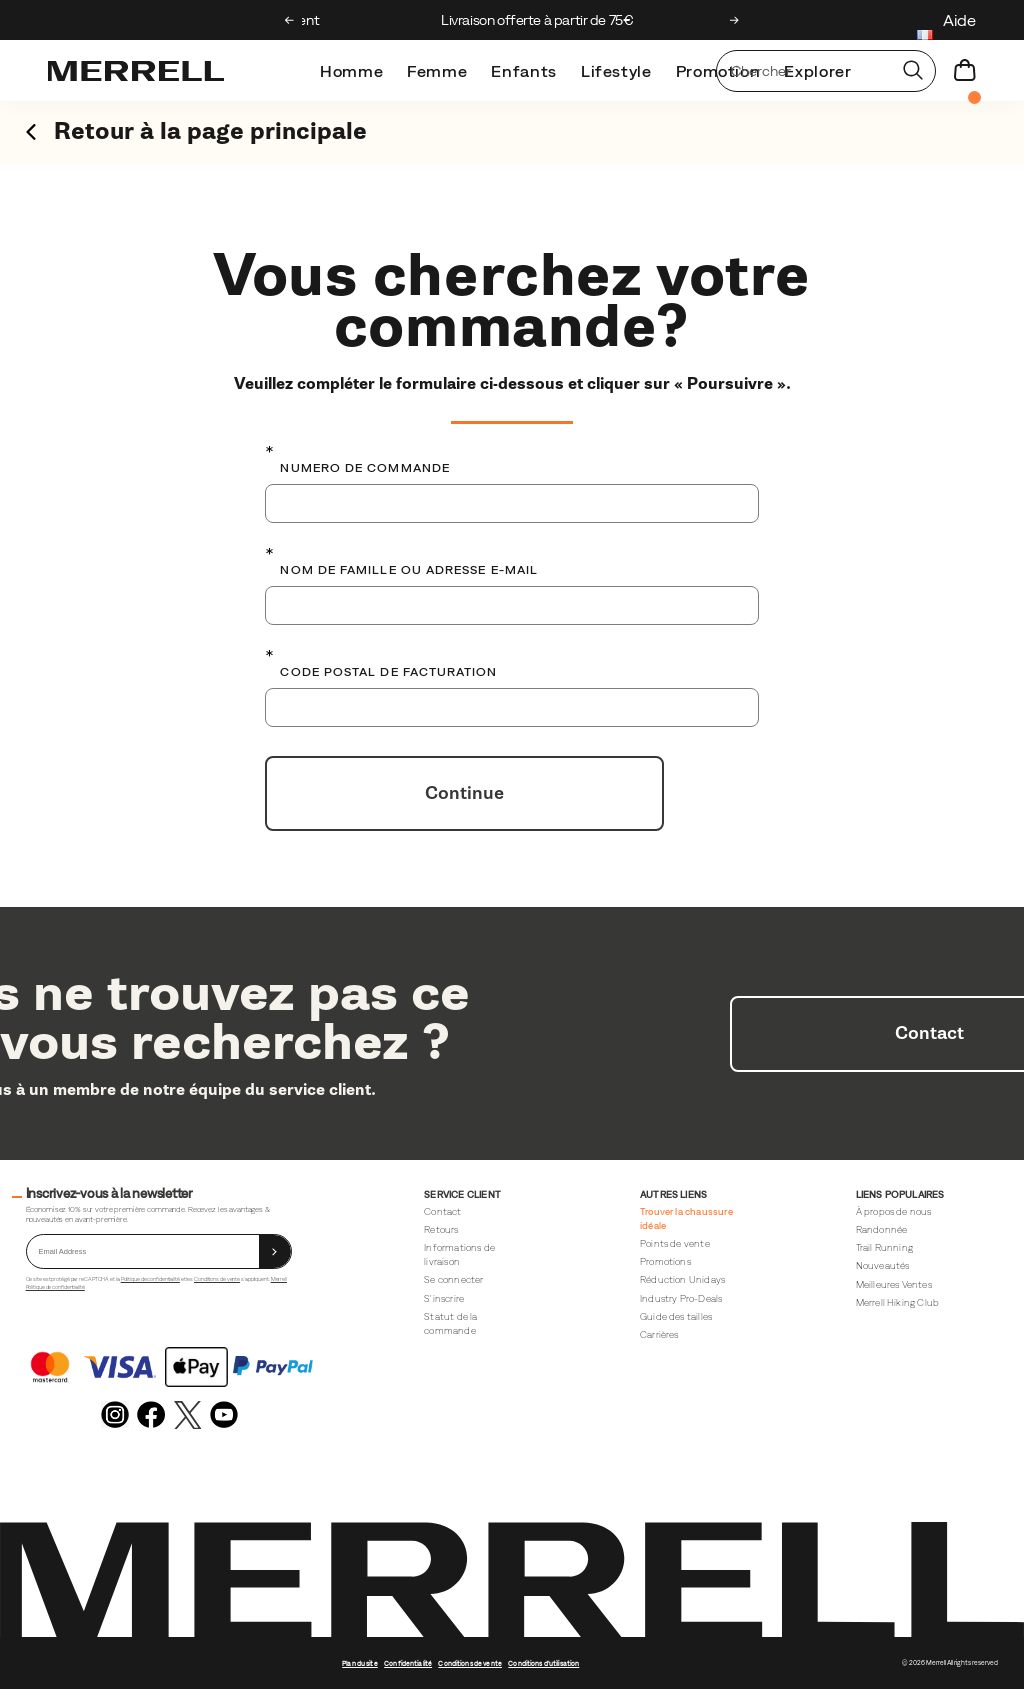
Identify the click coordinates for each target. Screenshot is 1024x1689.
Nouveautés (883, 1265)
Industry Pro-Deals (681, 1298)
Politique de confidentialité (150, 1279)
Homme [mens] (351, 71)
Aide (959, 20)
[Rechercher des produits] (804, 71)
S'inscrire (444, 1298)
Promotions (665, 1261)
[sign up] (275, 1251)
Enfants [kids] (523, 71)
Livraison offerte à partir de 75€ (599, 20)
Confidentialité (408, 1663)
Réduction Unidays (682, 1279)
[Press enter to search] (913, 71)
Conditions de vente (217, 1279)
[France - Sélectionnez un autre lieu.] (925, 37)
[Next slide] (734, 20)
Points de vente (675, 1243)
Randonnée (882, 1229)
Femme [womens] (437, 71)
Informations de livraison (459, 1254)
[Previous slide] (289, 20)
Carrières (659, 1334)
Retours (441, 1229)
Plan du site (360, 1663)
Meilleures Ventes (894, 1284)
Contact (442, 1211)
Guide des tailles (676, 1316)
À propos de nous (894, 1211)
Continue (464, 793)
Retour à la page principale (195, 131)
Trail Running (884, 1247)
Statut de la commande (450, 1323)
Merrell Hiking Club (898, 1302)
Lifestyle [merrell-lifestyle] (616, 71)
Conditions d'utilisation (543, 1663)
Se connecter (453, 1279)
